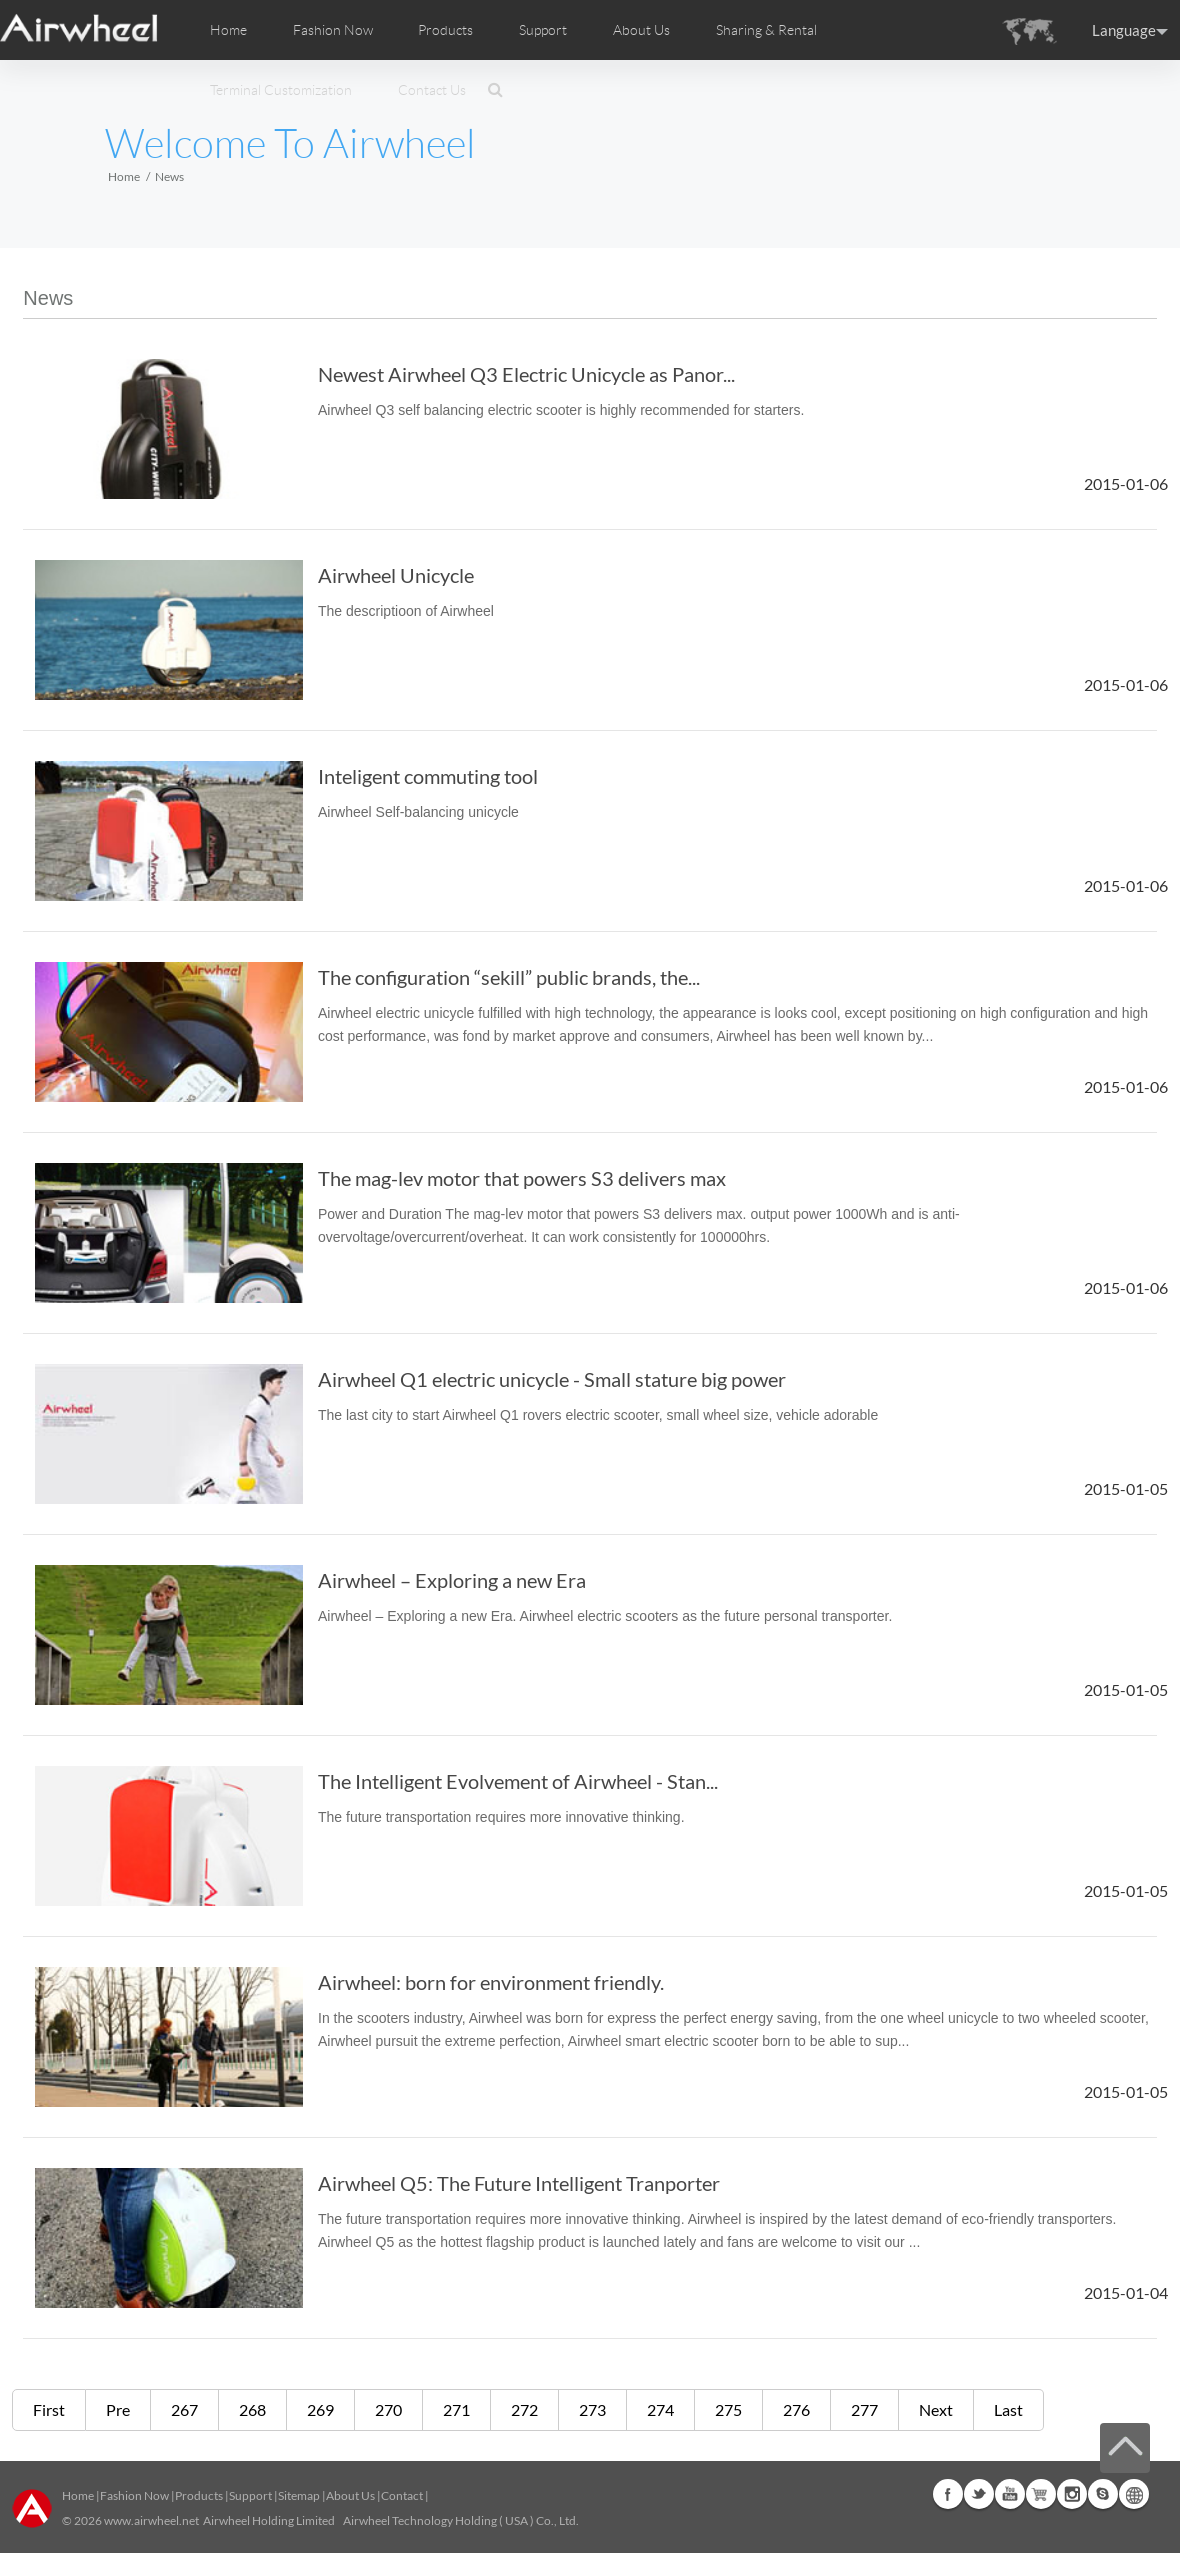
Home (228, 30)
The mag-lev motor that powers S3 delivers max (522, 1178)
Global (1134, 2494)
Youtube (1010, 2494)
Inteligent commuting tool (428, 776)
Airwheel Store (1041, 2494)
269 (320, 2409)
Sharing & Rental (766, 30)
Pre (118, 2409)
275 (728, 2409)
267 (184, 2409)
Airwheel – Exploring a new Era (452, 1580)
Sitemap (299, 2495)
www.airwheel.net (151, 2520)
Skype (1103, 2494)
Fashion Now (134, 2495)
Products (445, 30)
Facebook (948, 2494)
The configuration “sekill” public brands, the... (509, 977)
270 (388, 2409)
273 (592, 2409)
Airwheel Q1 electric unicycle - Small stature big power (552, 1379)
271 (456, 2409)
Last (1008, 2409)
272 (524, 2409)
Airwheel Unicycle (396, 575)
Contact (402, 2495)
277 (864, 2409)
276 (796, 2409)
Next (936, 2409)
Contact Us (432, 90)
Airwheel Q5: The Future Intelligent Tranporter (519, 2183)
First (49, 2409)
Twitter (979, 2494)
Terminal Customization (281, 90)
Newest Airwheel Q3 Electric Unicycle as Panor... (526, 374)
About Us (350, 2495)
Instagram (1072, 2494)
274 (660, 2409)
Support (543, 30)
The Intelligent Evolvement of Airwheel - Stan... (518, 1781)
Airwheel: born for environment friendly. (491, 1982)
